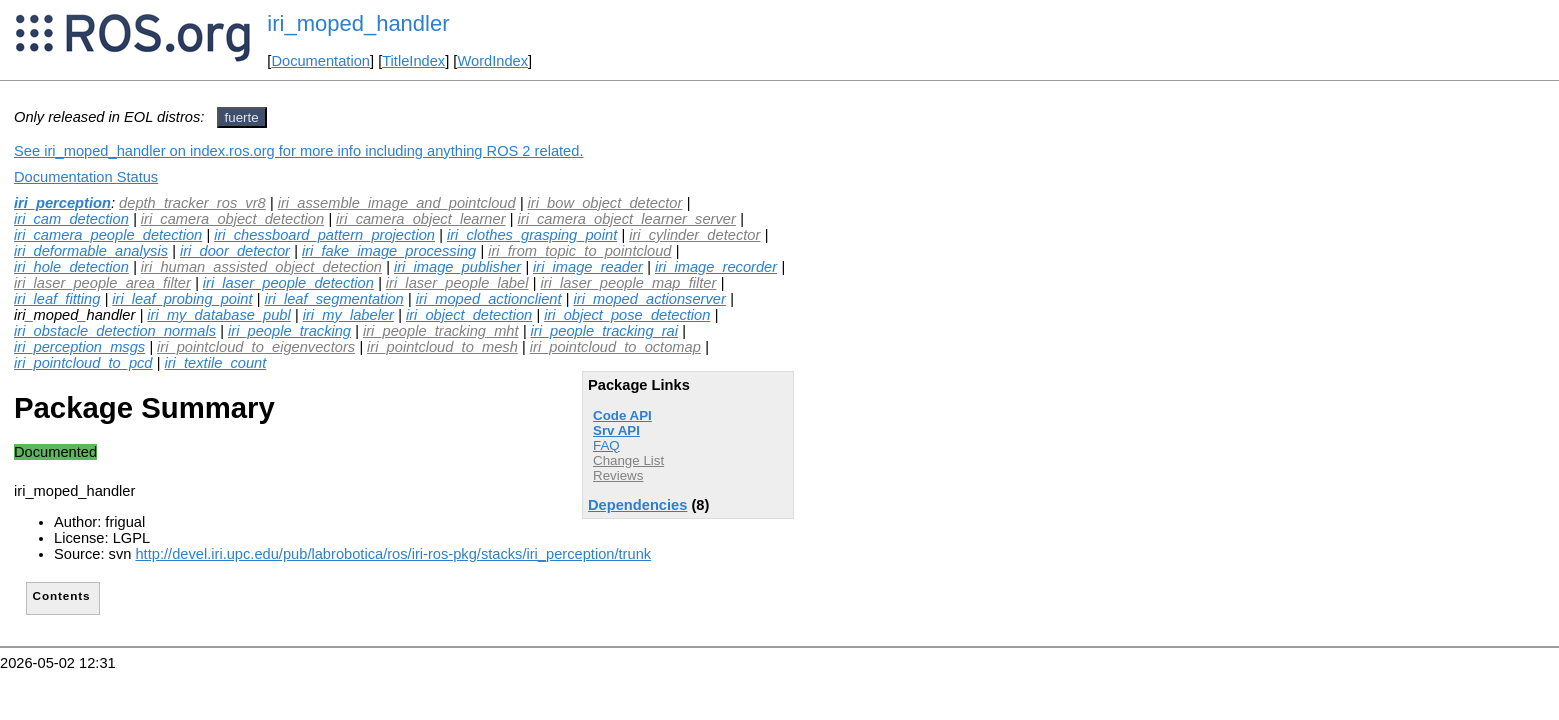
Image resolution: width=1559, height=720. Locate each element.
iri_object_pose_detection (627, 315)
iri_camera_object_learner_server (627, 219)
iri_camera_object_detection (232, 219)
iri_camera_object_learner (420, 219)
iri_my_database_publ (218, 315)
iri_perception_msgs (79, 347)
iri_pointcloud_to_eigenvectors (256, 347)
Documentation (320, 61)
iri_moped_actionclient (489, 299)
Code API (622, 415)
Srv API (616, 430)
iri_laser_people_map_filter (628, 283)
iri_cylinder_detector (694, 235)
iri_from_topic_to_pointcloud (579, 251)
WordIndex (492, 61)
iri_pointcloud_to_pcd (83, 363)
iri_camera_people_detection (108, 235)
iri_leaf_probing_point (182, 299)
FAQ (606, 445)
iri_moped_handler (358, 23)
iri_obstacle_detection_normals (115, 331)
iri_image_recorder (716, 267)
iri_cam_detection (71, 219)
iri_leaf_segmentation (333, 299)
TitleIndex (413, 61)
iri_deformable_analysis (91, 251)
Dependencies (637, 505)
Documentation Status (86, 177)
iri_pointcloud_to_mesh (442, 347)
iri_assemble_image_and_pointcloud (397, 203)
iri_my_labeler (348, 315)
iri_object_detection (469, 315)
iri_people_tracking (289, 331)
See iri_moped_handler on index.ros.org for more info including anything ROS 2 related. (298, 151)
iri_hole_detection (71, 267)
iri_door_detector (235, 251)
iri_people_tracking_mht (441, 331)
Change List (628, 460)
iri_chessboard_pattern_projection (324, 235)
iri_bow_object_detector (605, 203)
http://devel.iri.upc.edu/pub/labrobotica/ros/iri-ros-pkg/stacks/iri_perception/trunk (393, 554)
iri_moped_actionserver (650, 299)
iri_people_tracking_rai (604, 331)
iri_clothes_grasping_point (532, 235)
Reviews (618, 475)
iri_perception (62, 203)
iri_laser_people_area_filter (102, 283)
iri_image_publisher (457, 267)
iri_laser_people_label (457, 283)
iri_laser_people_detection (288, 283)
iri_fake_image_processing (389, 251)
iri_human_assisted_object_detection (261, 267)
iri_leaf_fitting (57, 299)
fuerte (242, 117)
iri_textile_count (215, 363)
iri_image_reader (588, 267)
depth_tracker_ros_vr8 (192, 203)
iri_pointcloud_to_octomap (615, 347)
